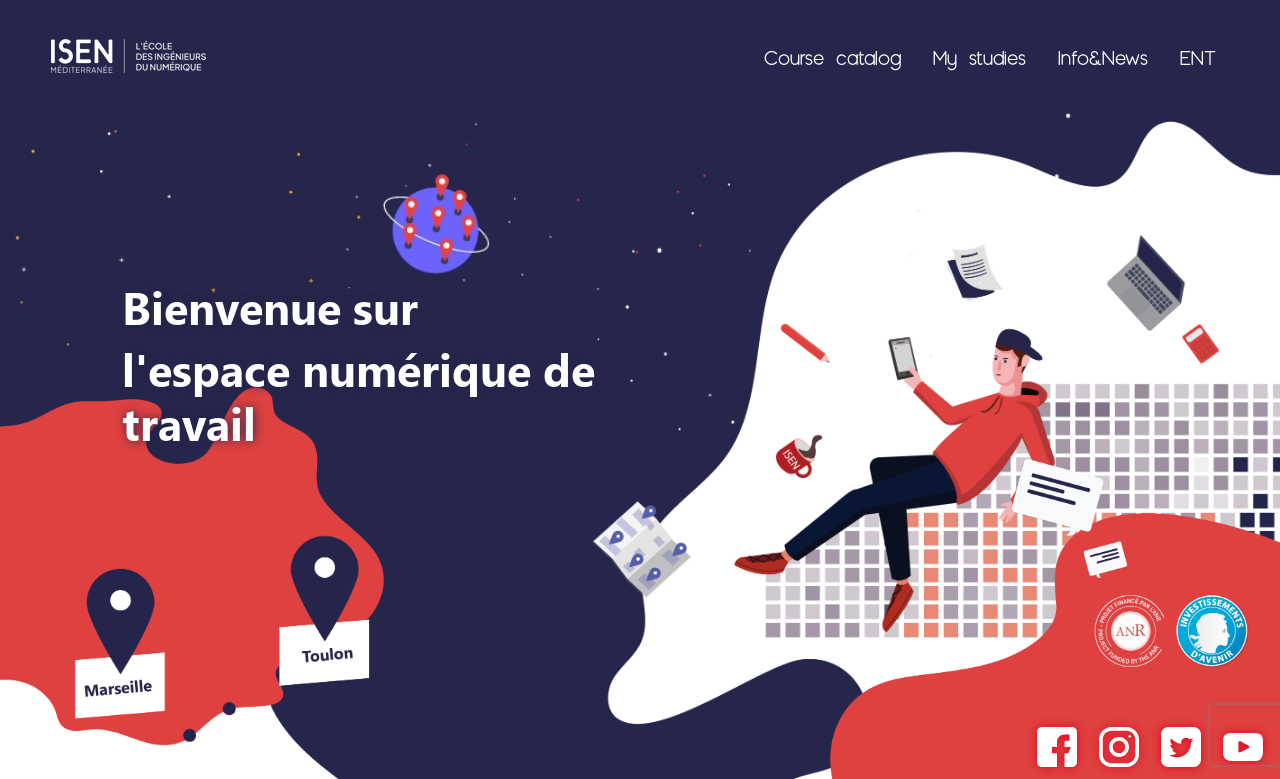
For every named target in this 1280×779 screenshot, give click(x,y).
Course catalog (832, 57)
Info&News (1103, 57)
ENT (1198, 57)
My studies (979, 57)
